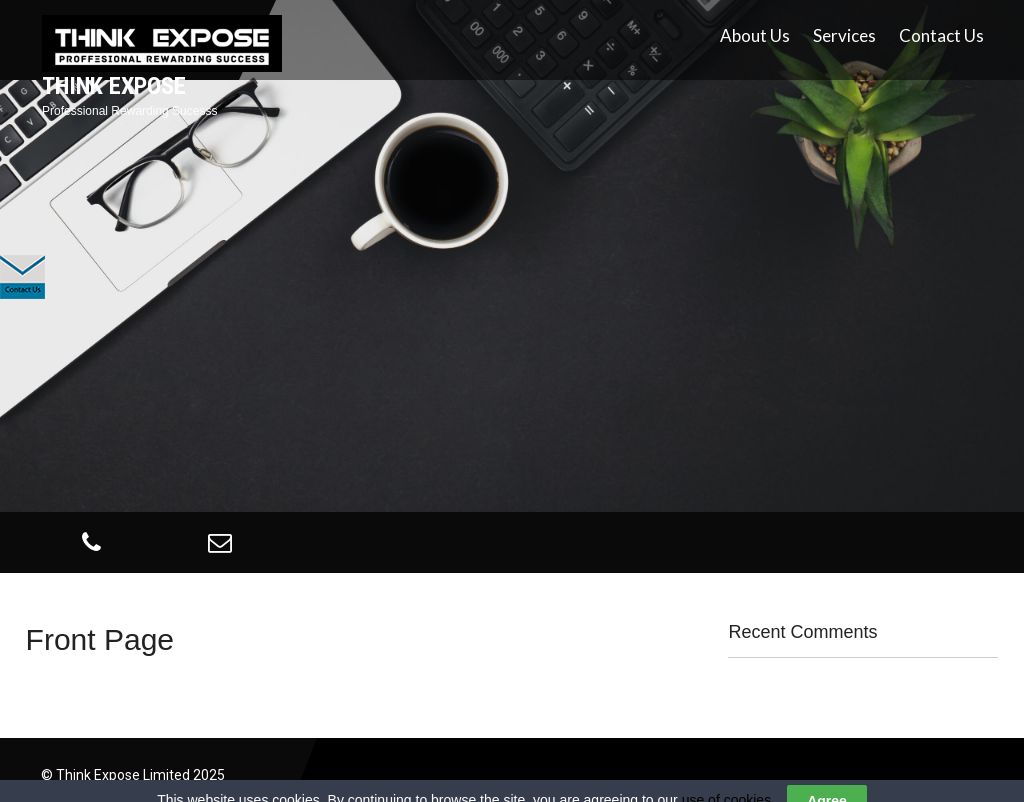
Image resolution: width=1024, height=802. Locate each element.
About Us (755, 35)
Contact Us (941, 35)
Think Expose (114, 86)
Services (844, 35)
